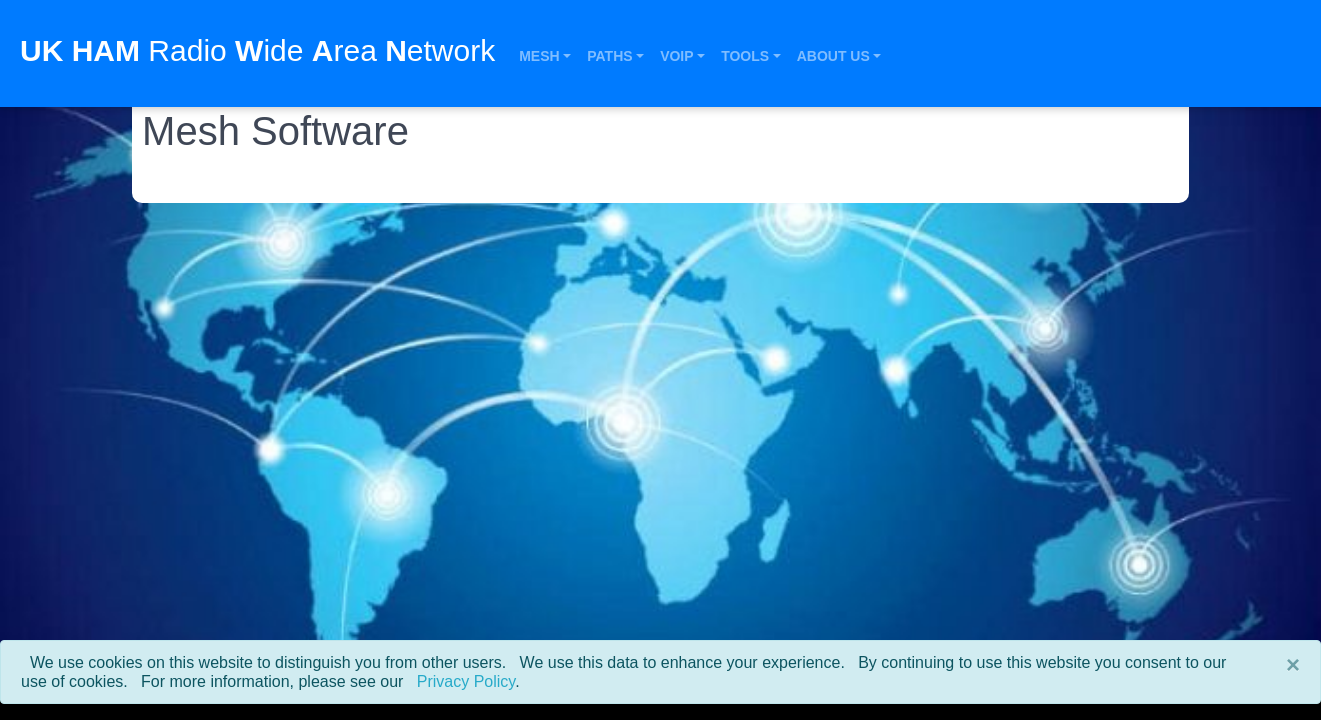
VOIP (676, 56)
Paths (609, 56)
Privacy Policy (466, 681)
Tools (745, 56)
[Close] (1293, 665)
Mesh (539, 56)
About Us (833, 56)
